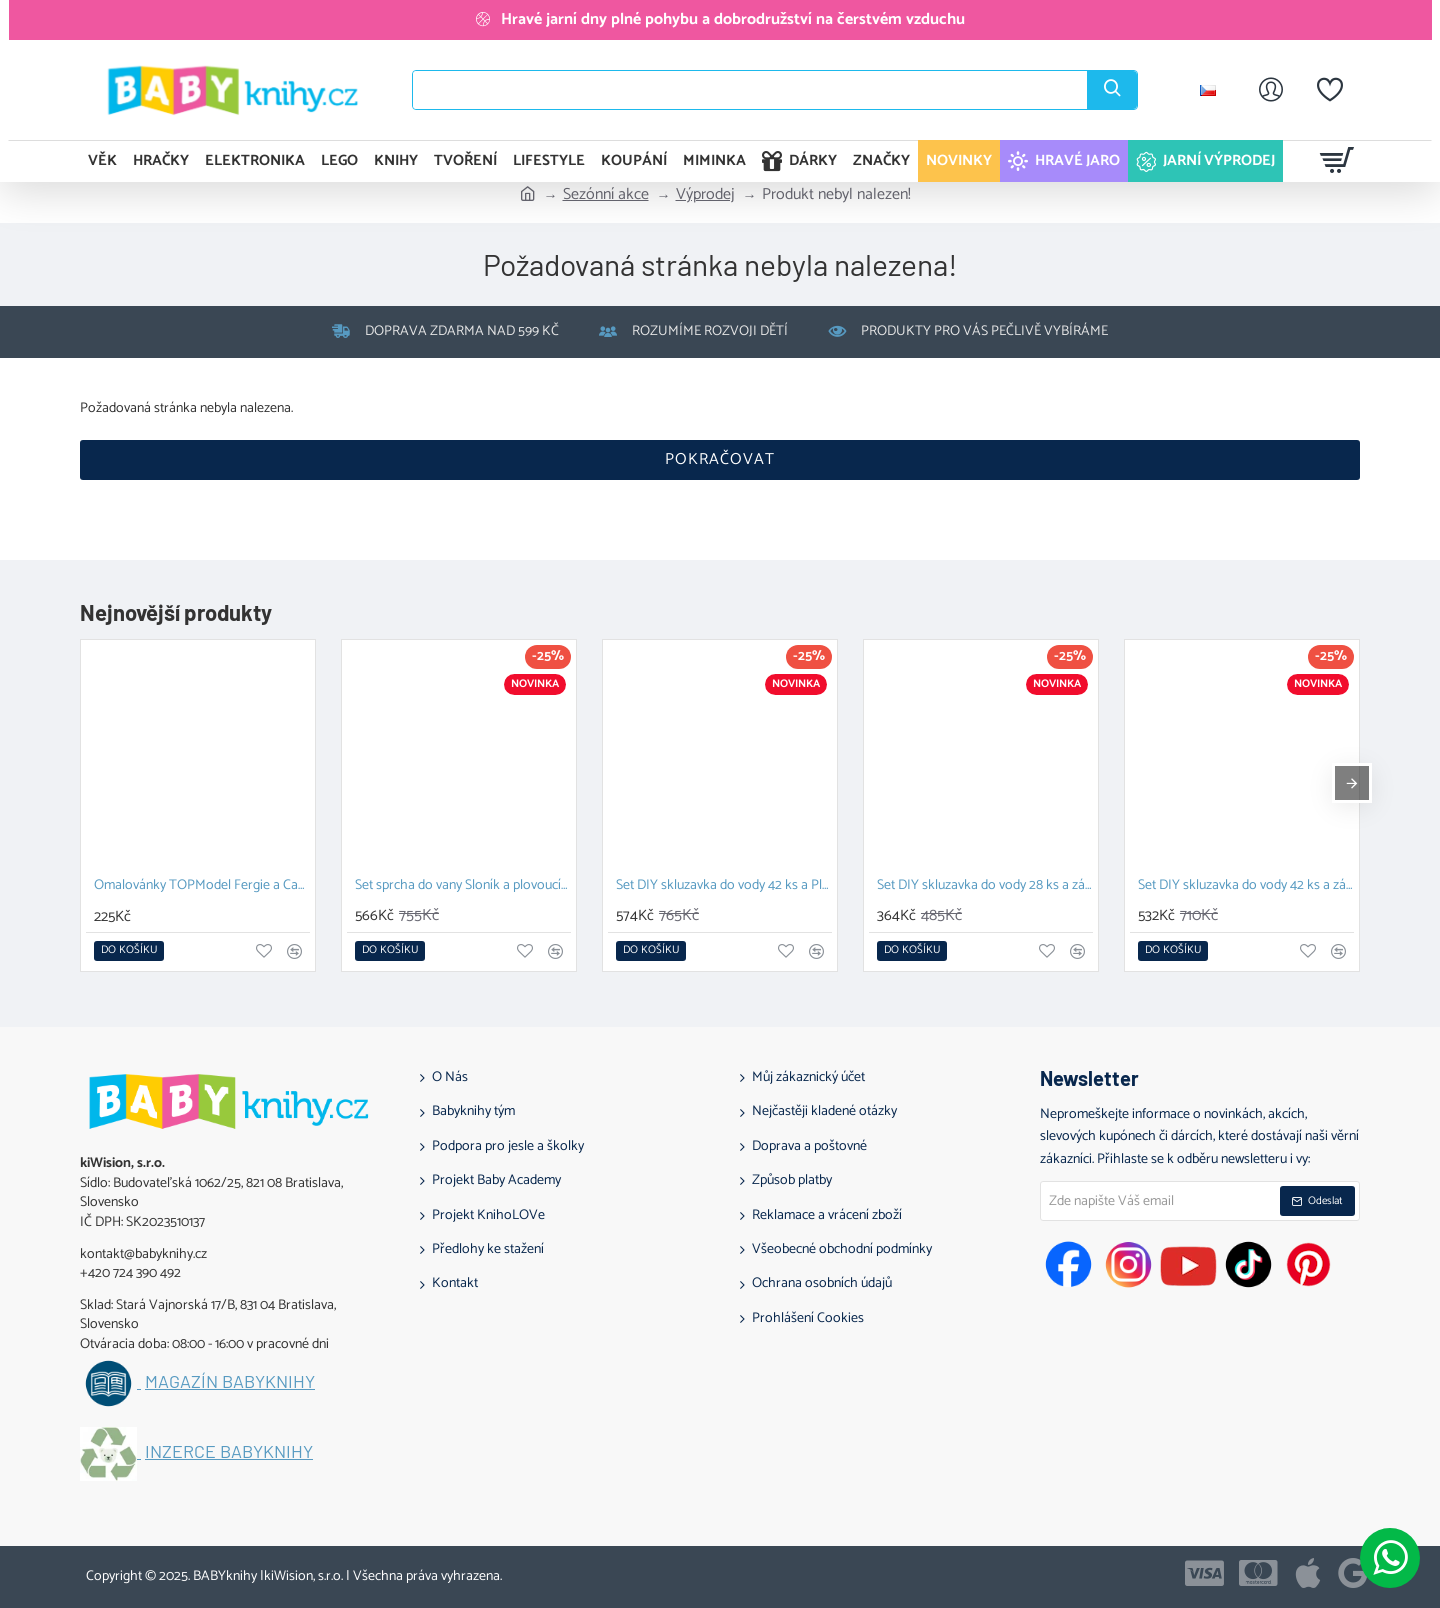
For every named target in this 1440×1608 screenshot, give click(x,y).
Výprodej (705, 195)
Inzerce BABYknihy (229, 1452)
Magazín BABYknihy (230, 1382)
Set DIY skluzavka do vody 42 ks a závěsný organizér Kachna (1246, 886)
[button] (129, 951)
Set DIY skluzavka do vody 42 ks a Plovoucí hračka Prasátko (724, 886)
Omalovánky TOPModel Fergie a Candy (202, 886)
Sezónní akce (606, 195)
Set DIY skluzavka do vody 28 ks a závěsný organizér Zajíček (985, 886)
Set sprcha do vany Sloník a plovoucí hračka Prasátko (463, 886)
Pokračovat (720, 459)
